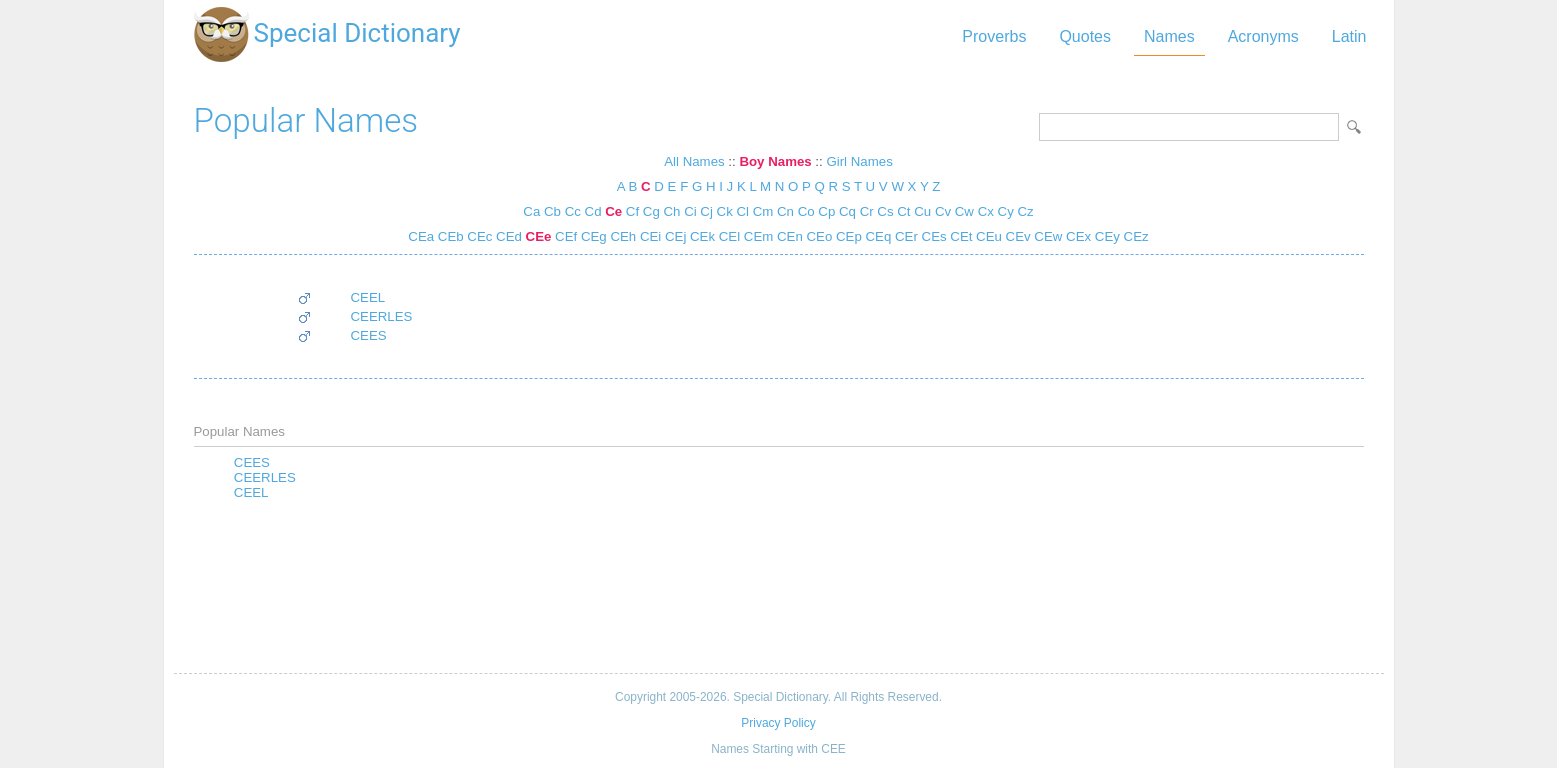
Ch (671, 211)
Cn (785, 211)
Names (1169, 36)
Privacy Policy (778, 723)
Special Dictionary (357, 33)
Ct (903, 211)
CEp (847, 236)
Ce (613, 211)
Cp (826, 211)
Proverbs (994, 36)
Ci (690, 211)
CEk (700, 236)
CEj (673, 236)
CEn (788, 236)
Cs (885, 211)
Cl (742, 211)
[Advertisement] (779, 588)
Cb (552, 211)
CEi (648, 236)
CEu (987, 236)
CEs (932, 236)
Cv (943, 211)
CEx (1076, 236)
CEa (421, 236)
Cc (573, 211)
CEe (537, 236)
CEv (1016, 236)
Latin (1349, 36)
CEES (369, 335)
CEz (1134, 236)
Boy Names (775, 161)
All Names (694, 161)
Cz (1025, 211)
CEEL (368, 297)
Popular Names (306, 120)
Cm (763, 211)
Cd (593, 211)
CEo (818, 236)
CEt (960, 236)
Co (806, 211)
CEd (507, 236)
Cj (706, 211)
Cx (986, 211)
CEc (478, 236)
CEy (1105, 236)
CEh (622, 236)
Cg (651, 211)
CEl (727, 236)
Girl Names (859, 161)
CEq (877, 236)
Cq (847, 211)
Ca (531, 211)
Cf (632, 211)
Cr (867, 211)
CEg (592, 236)
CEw (1047, 236)
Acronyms (1263, 36)
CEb (449, 236)
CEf (564, 236)
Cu (922, 211)
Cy (1006, 211)
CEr (904, 236)
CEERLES (382, 316)
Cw (964, 211)
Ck (725, 211)
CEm (756, 236)
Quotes (1085, 36)
